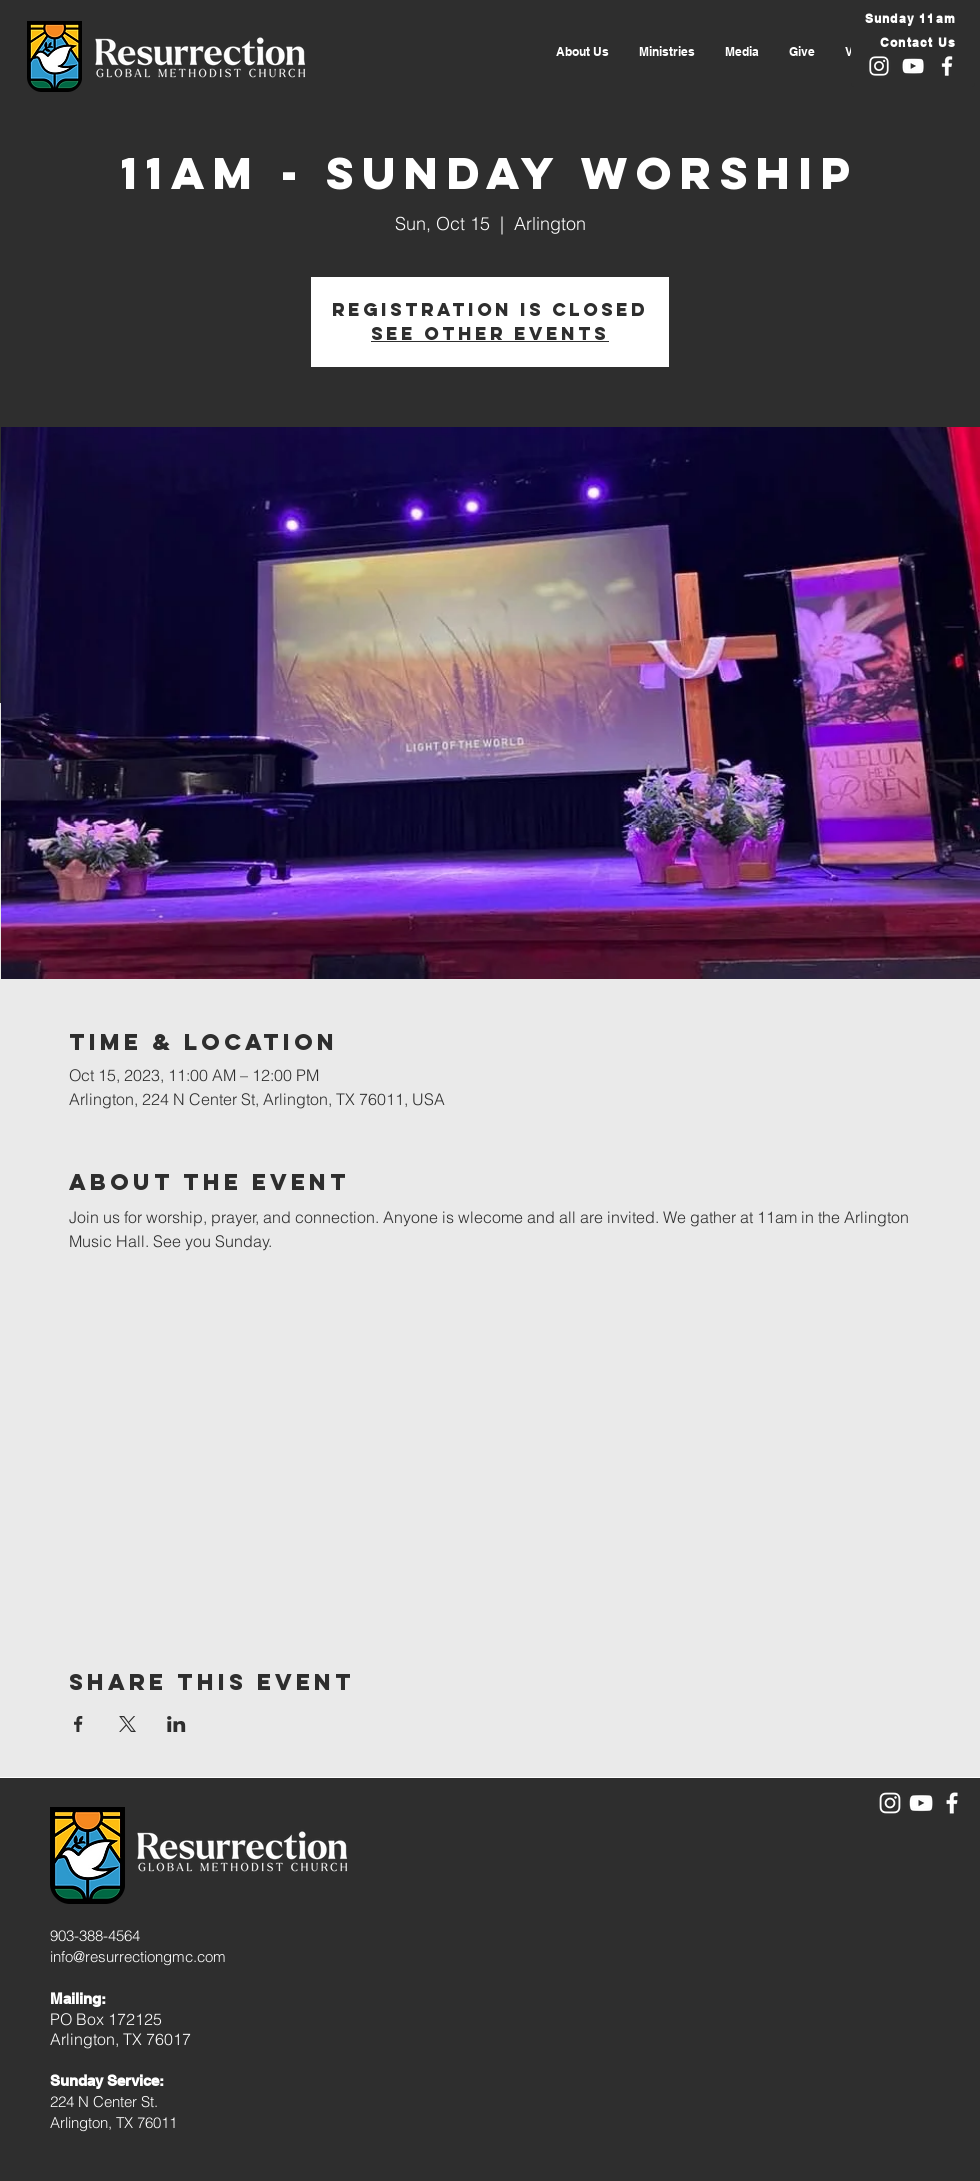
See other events (490, 333)
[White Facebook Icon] (947, 66)
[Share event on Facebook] (78, 1724)
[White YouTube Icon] (913, 66)
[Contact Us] (908, 42)
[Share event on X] (127, 1724)
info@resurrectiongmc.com (138, 1956)
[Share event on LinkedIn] (176, 1724)
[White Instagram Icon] (879, 66)
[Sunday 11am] (908, 18)
